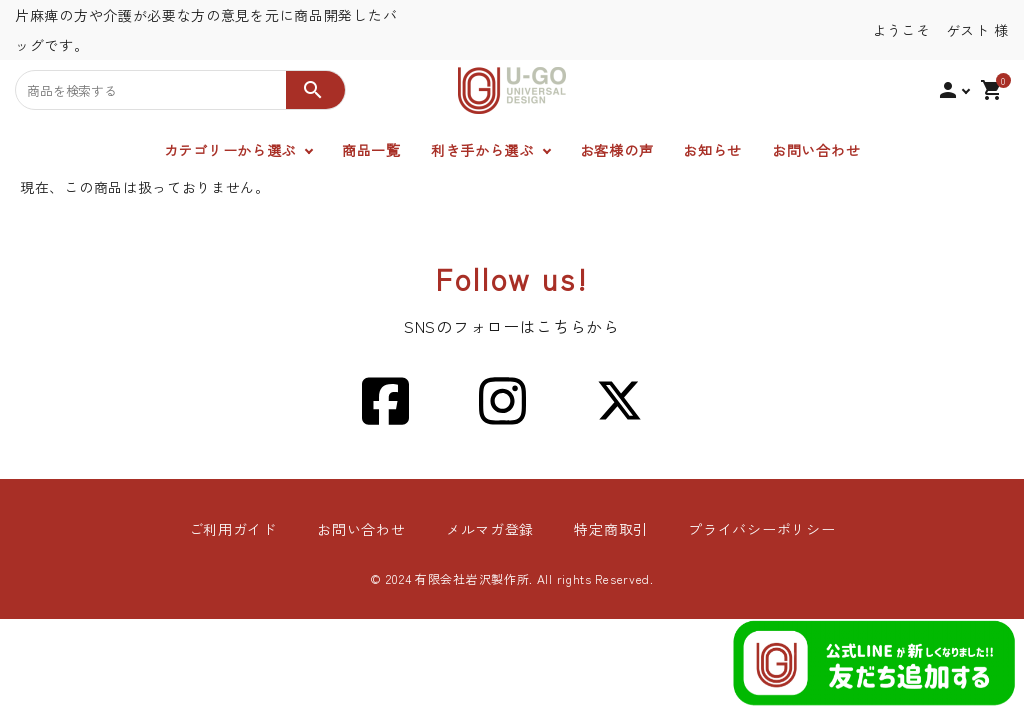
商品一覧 (371, 150)
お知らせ (712, 150)
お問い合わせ (816, 150)
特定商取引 (611, 529)
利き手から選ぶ (482, 150)
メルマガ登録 (490, 529)
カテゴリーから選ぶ (230, 150)
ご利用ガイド (233, 529)
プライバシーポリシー (761, 529)
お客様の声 (617, 150)
